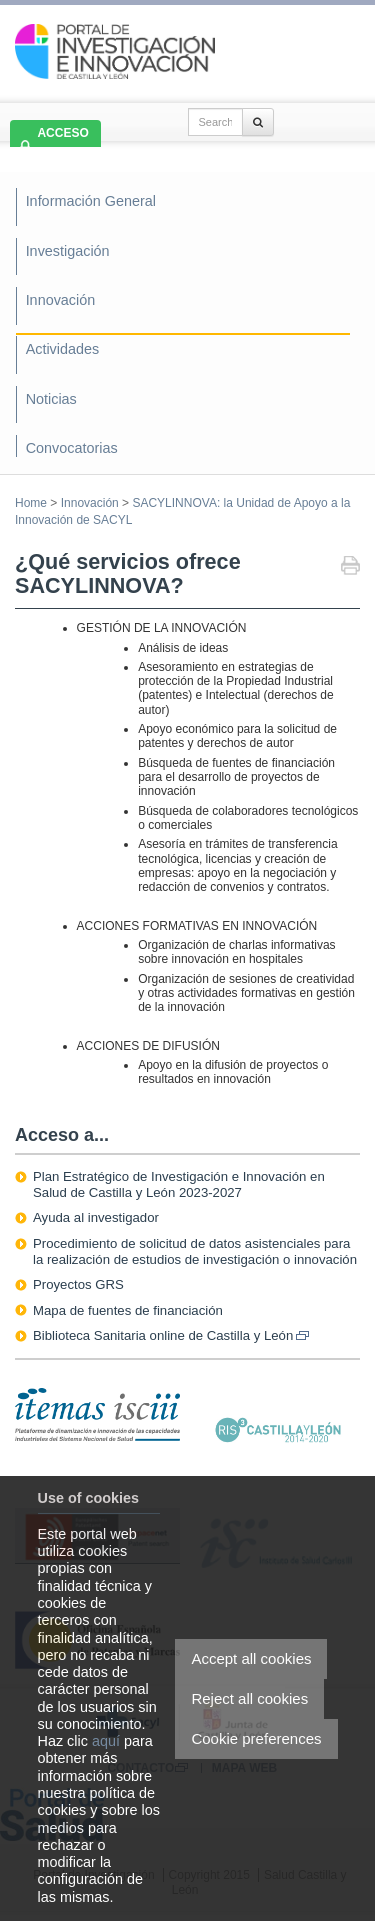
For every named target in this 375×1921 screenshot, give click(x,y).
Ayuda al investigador (96, 1217)
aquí (106, 1741)
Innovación (90, 503)
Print (350, 567)
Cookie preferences (256, 1738)
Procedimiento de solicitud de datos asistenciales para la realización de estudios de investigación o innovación (195, 1251)
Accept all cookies (251, 1658)
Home (31, 503)
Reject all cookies (249, 1698)
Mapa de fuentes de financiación (128, 1310)
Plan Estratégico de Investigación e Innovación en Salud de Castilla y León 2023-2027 (179, 1184)
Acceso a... (62, 1135)
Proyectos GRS (78, 1284)
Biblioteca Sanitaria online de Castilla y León (171, 1335)
